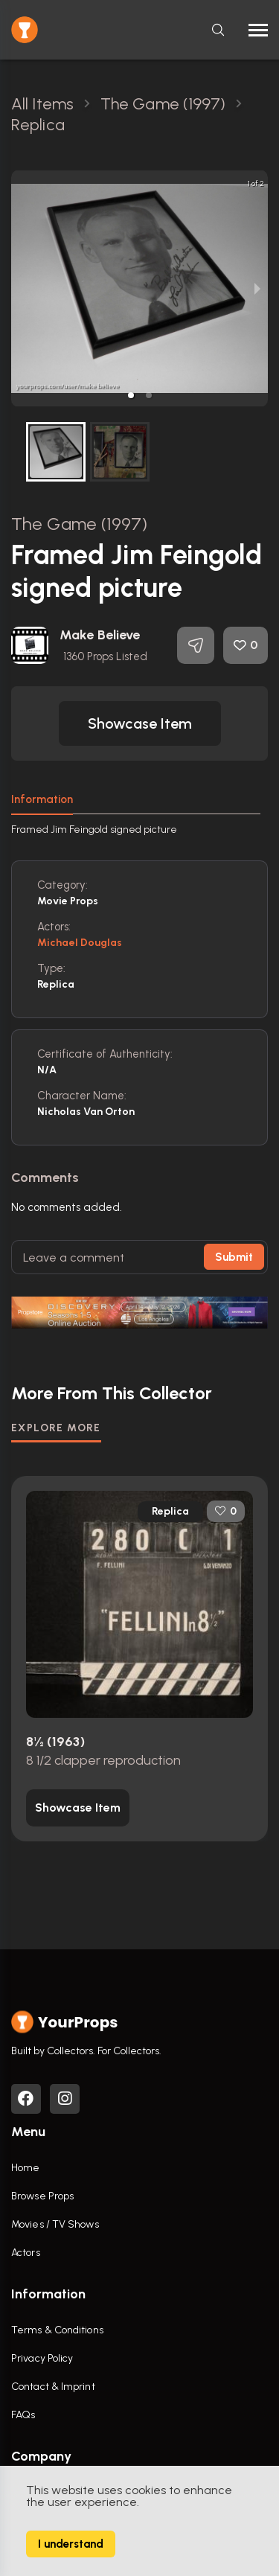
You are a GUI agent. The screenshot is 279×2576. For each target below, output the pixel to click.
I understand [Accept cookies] (70, 2544)
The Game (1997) (79, 523)
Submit (234, 1257)
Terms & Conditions (57, 2330)
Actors (25, 2252)
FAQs (23, 2415)
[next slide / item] (257, 288)
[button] (131, 395)
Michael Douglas (80, 942)
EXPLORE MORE (56, 1428)
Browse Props (42, 2196)
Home (25, 2167)
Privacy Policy (42, 2358)
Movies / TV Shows (55, 2224)
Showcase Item (140, 723)
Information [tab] (42, 799)
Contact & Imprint (53, 2386)
